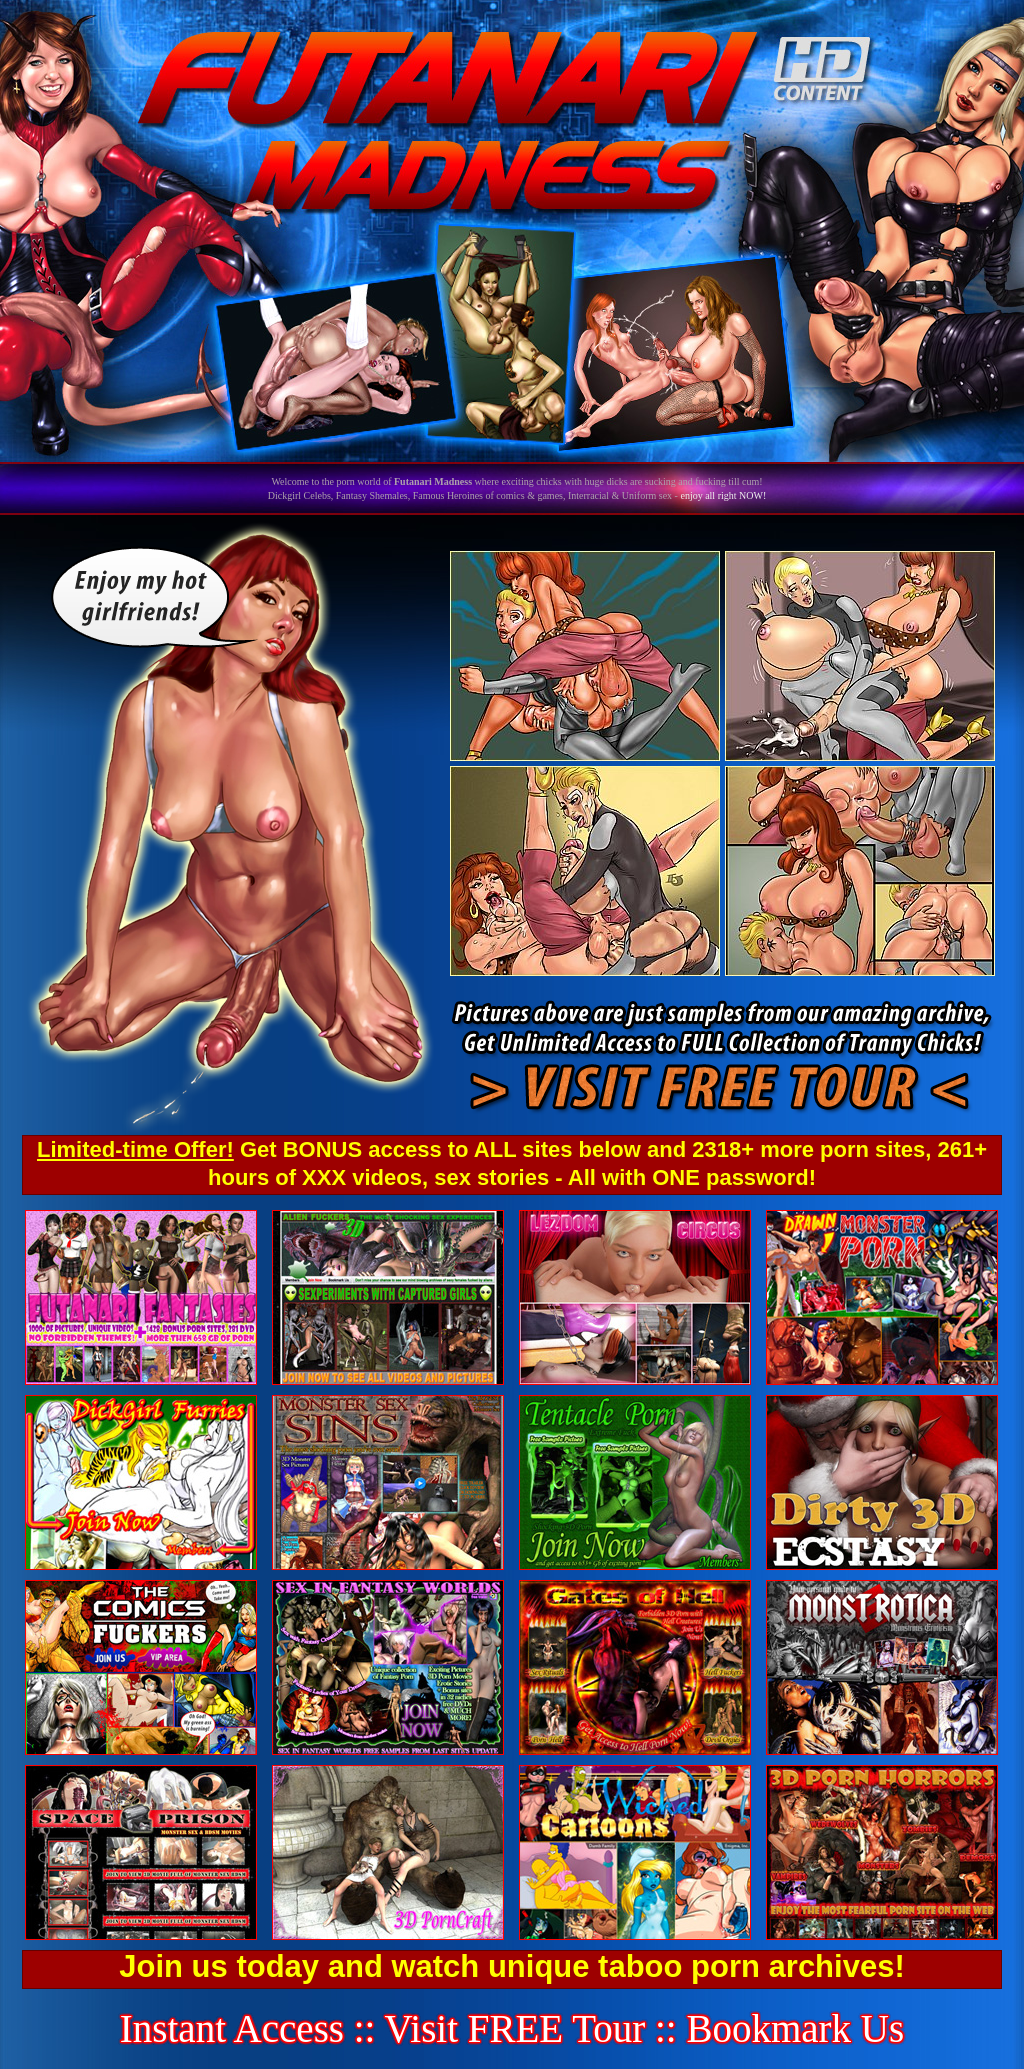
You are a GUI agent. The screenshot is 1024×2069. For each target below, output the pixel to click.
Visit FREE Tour (515, 2028)
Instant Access (232, 2028)
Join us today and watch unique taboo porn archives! (511, 1966)
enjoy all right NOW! (723, 495)
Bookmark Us (795, 2028)
